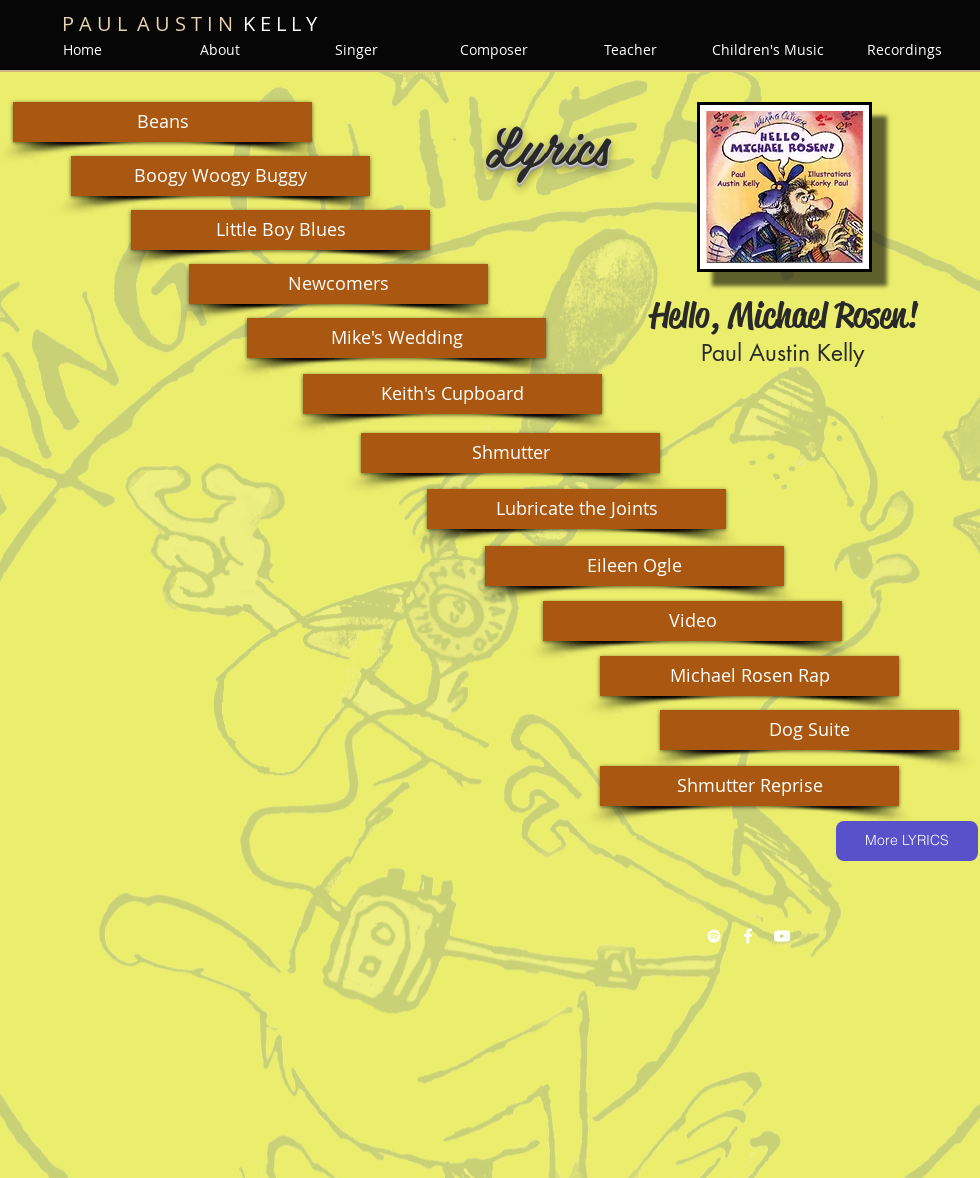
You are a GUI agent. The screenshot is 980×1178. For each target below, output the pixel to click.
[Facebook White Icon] (748, 936)
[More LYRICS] (907, 841)
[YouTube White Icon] (782, 936)
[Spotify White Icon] (714, 936)
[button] (162, 122)
